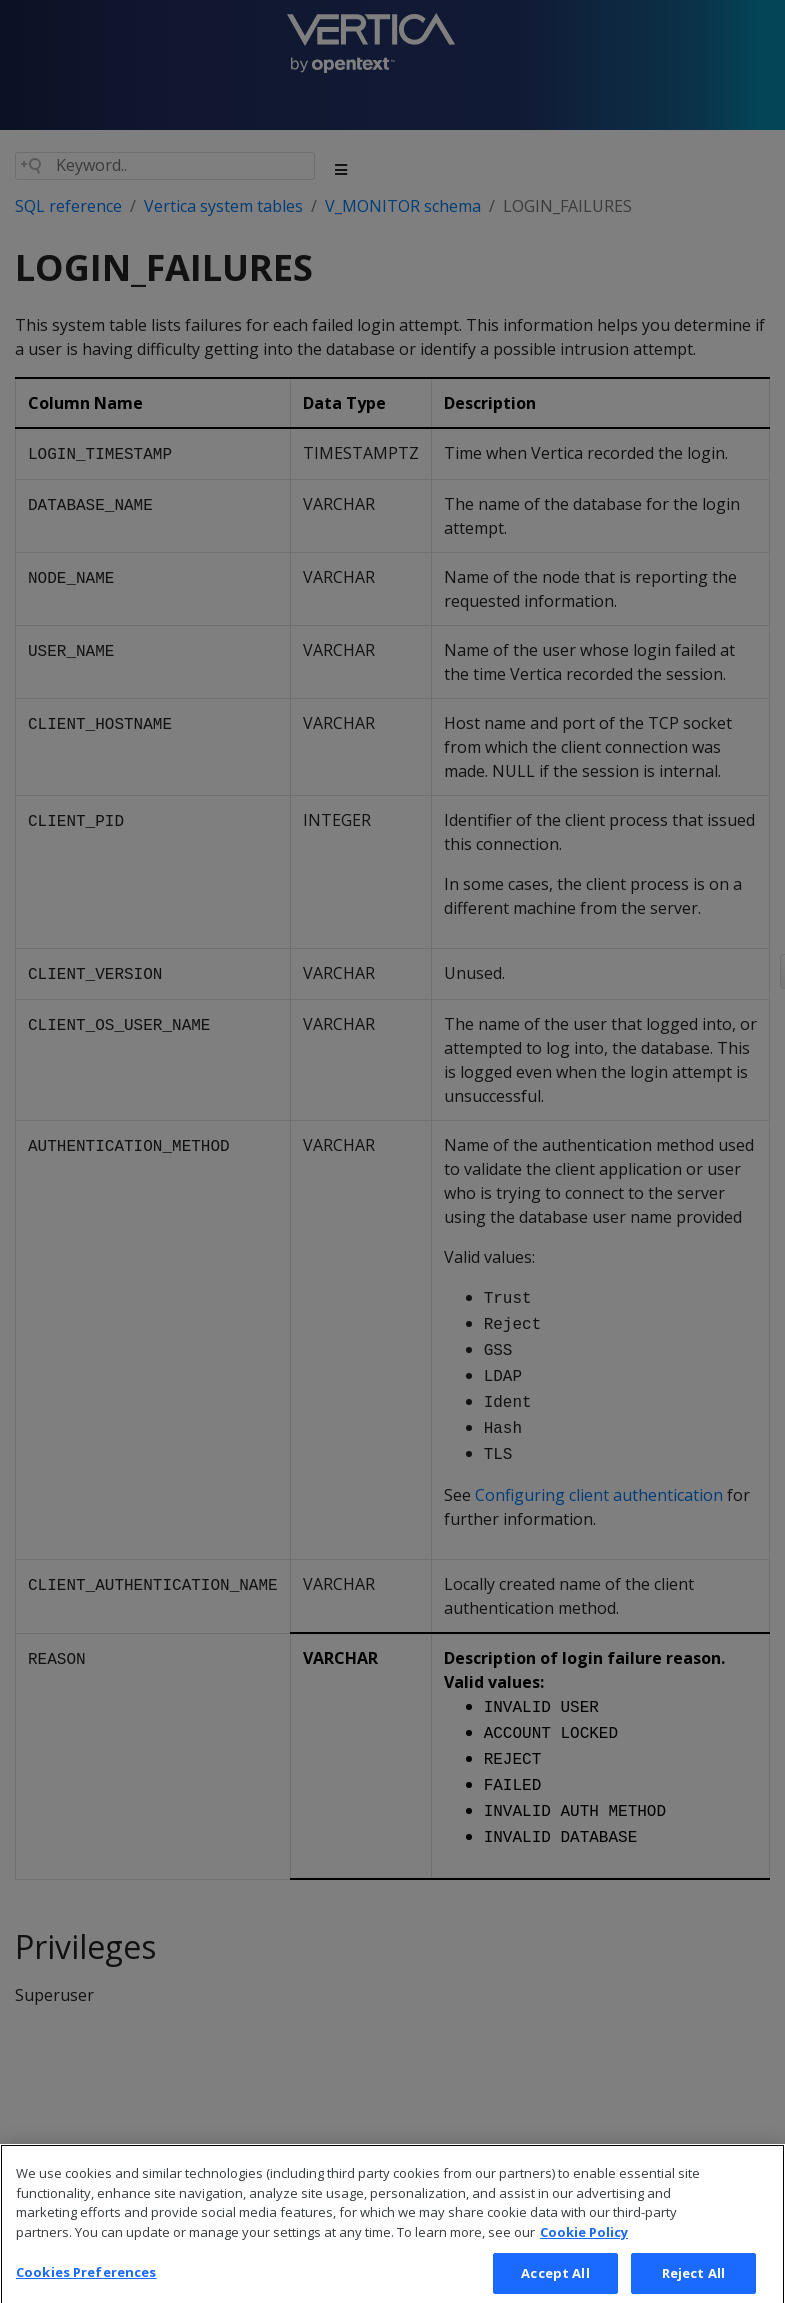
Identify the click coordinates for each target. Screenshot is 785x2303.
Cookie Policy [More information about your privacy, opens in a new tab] (584, 2249)
